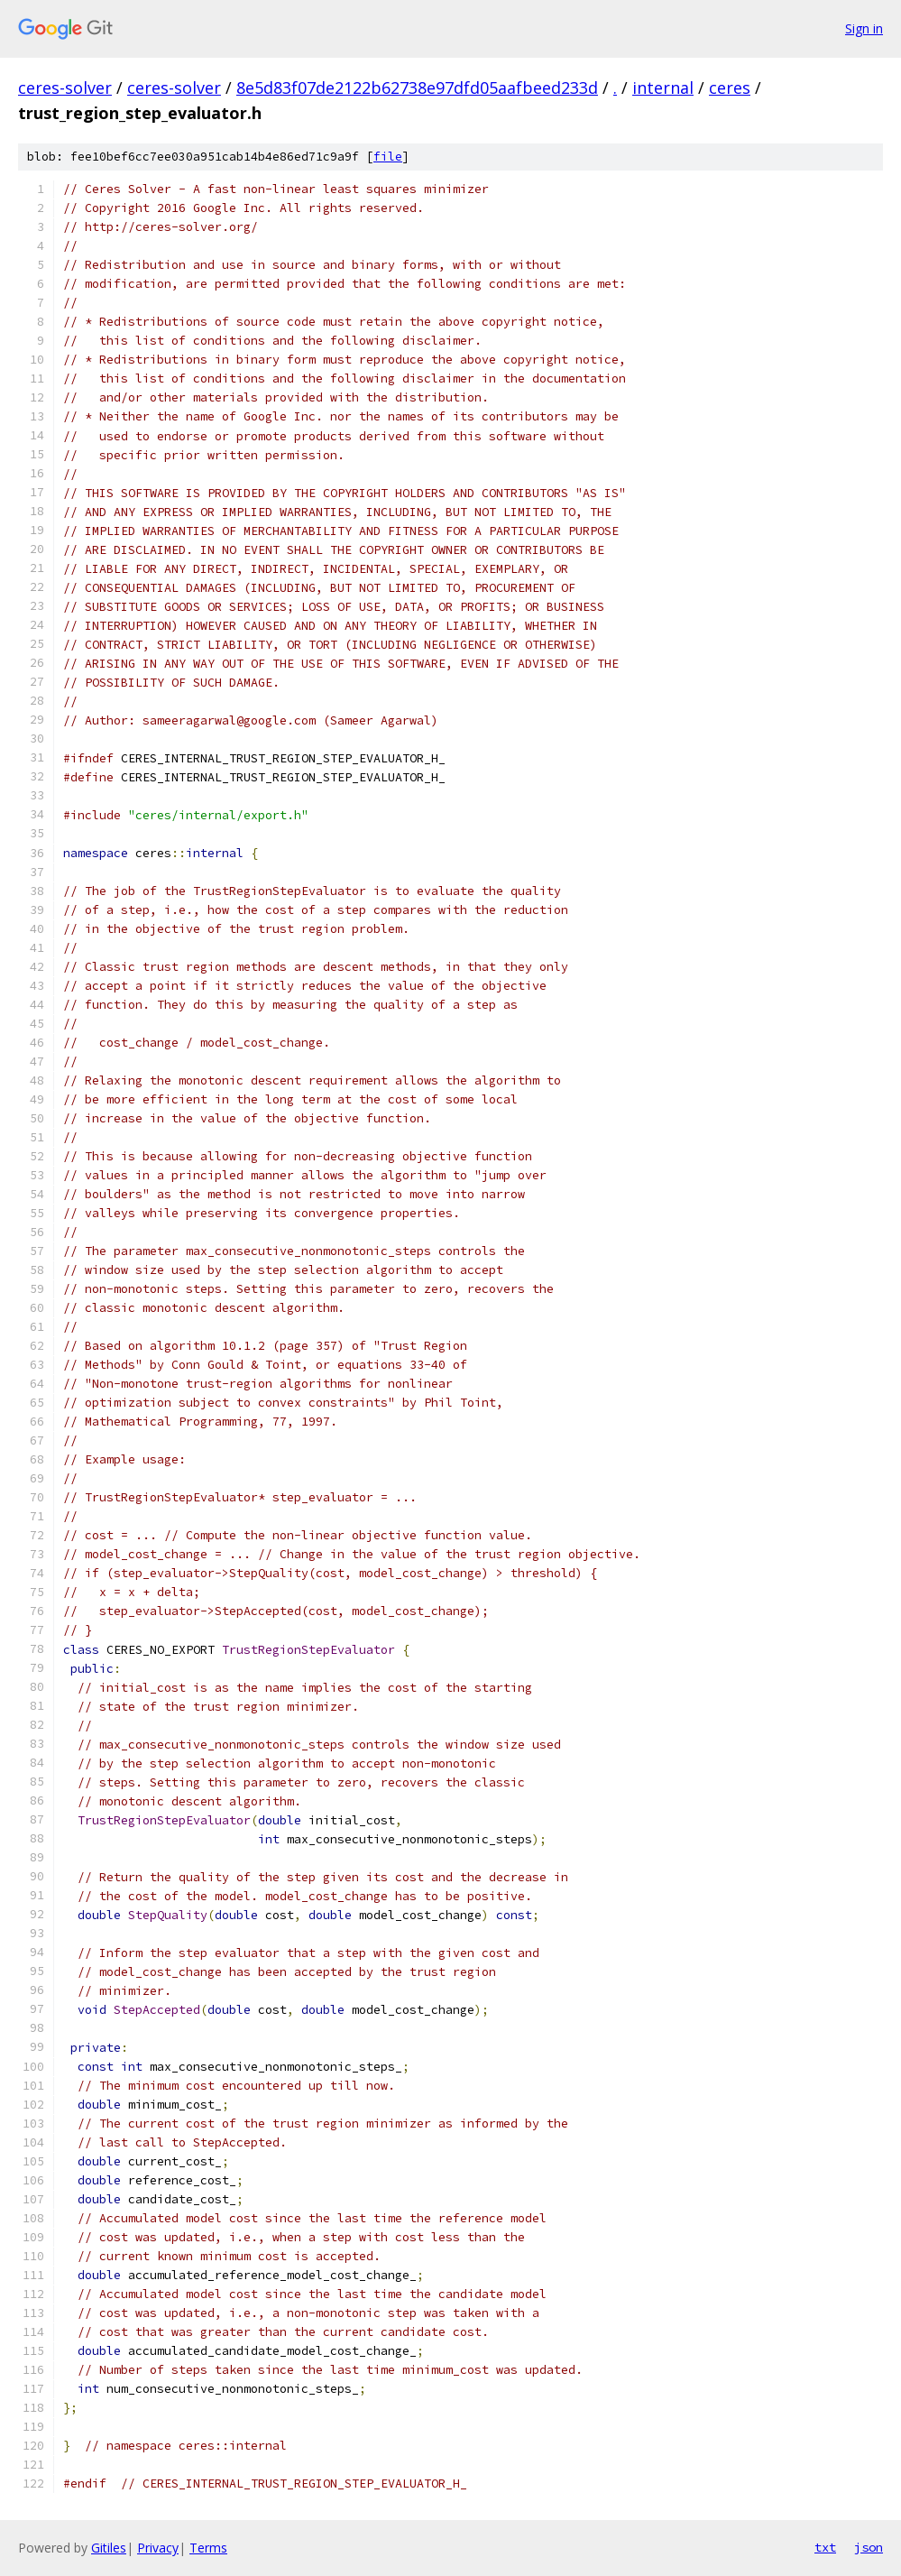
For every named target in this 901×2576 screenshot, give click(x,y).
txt (825, 2547)
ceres (729, 87)
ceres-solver (65, 87)
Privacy (158, 2547)
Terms (208, 2547)
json (868, 2547)
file (387, 156)
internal (663, 87)
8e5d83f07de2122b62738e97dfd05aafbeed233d (417, 87)
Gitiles (108, 2547)
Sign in (864, 28)
